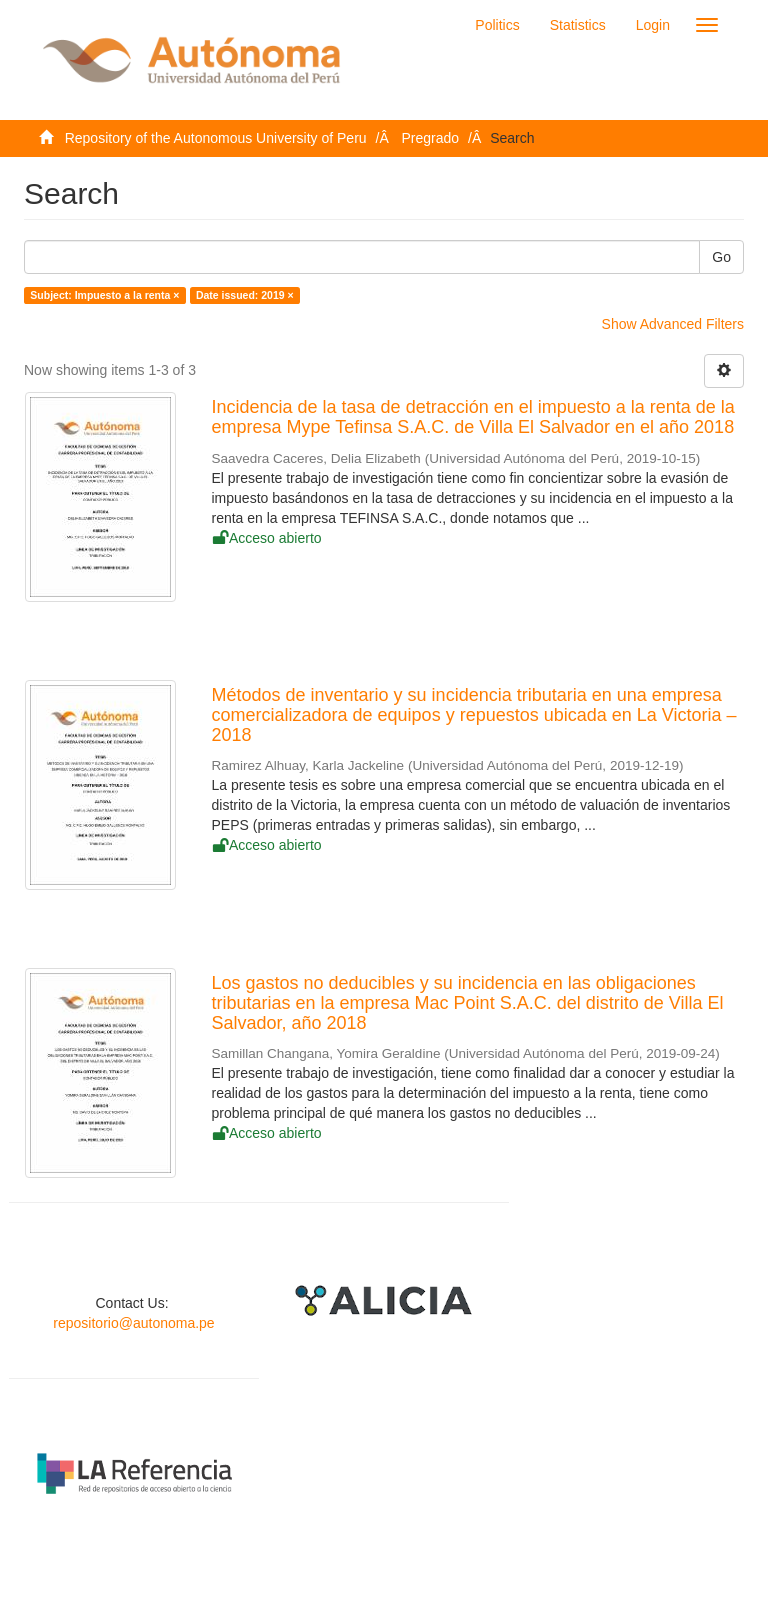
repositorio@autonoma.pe (133, 1323)
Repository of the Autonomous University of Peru (216, 138)
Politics (497, 25)
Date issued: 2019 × (245, 295)
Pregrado (431, 138)
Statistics (578, 25)
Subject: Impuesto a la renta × (104, 295)
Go (721, 257)
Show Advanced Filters (673, 324)
